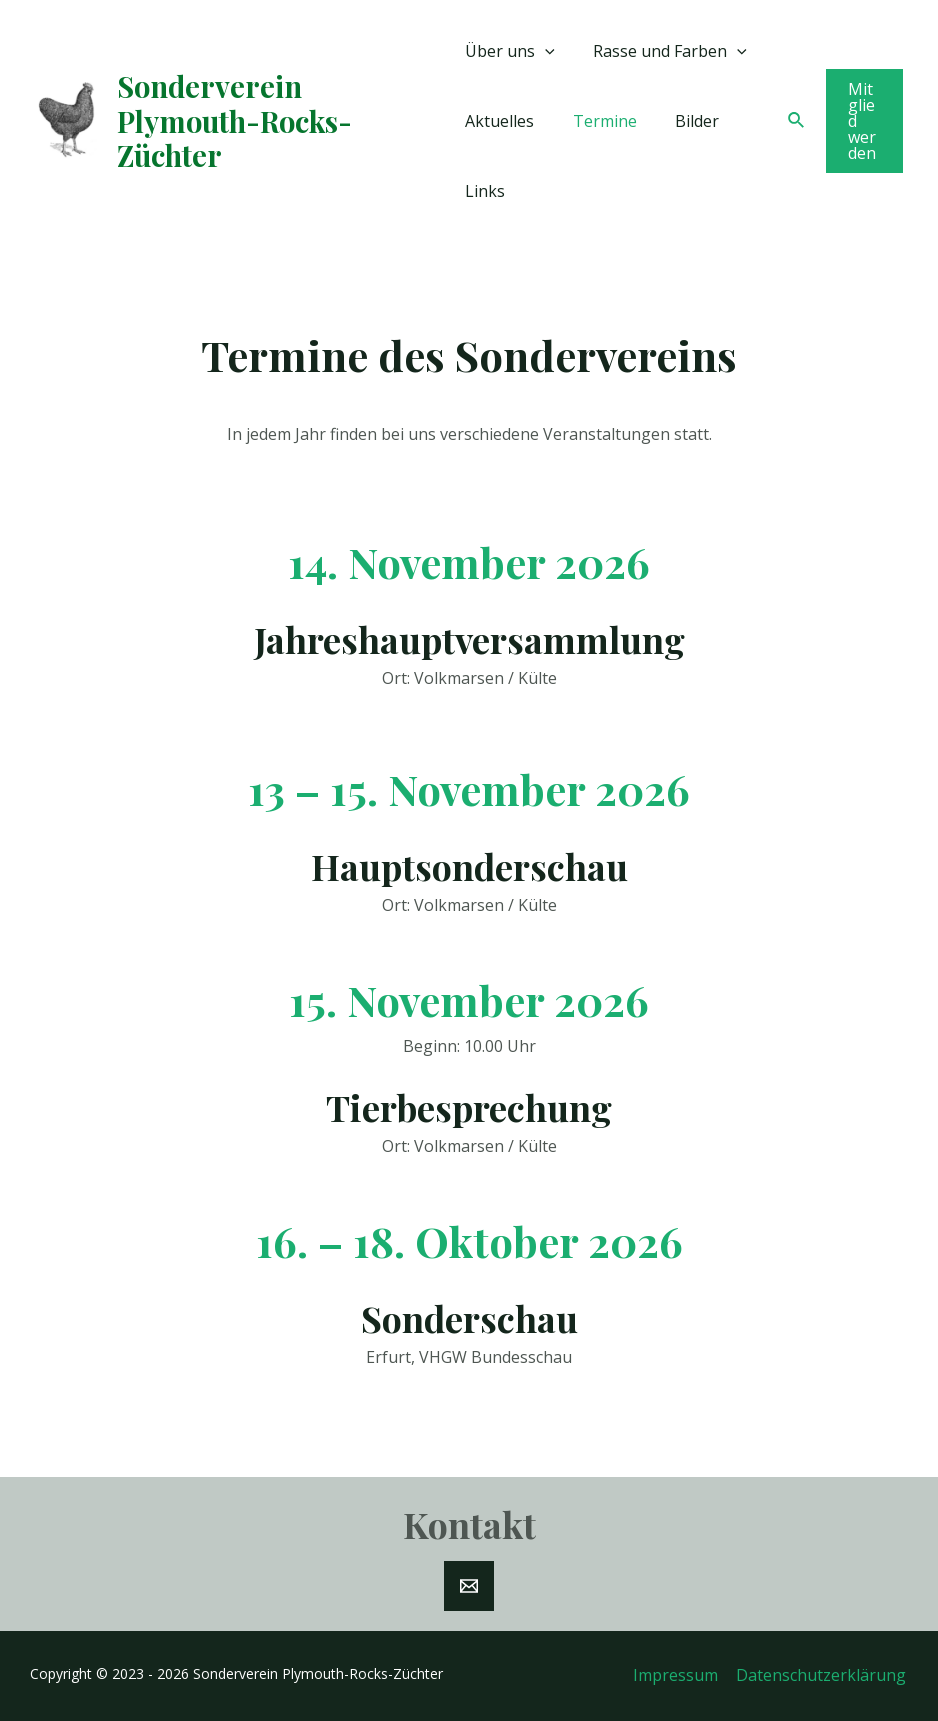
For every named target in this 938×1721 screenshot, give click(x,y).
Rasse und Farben (664, 51)
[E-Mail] (469, 1586)
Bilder (684, 121)
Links (485, 191)
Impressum (679, 1675)
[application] (545, 51)
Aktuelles (499, 121)
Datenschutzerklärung (823, 1675)
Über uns (510, 51)
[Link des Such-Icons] (794, 121)
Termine (598, 121)
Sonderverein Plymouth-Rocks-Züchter (234, 121)
